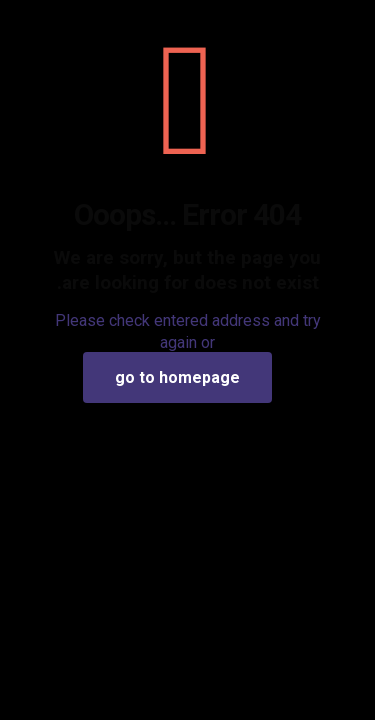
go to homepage (177, 377)
